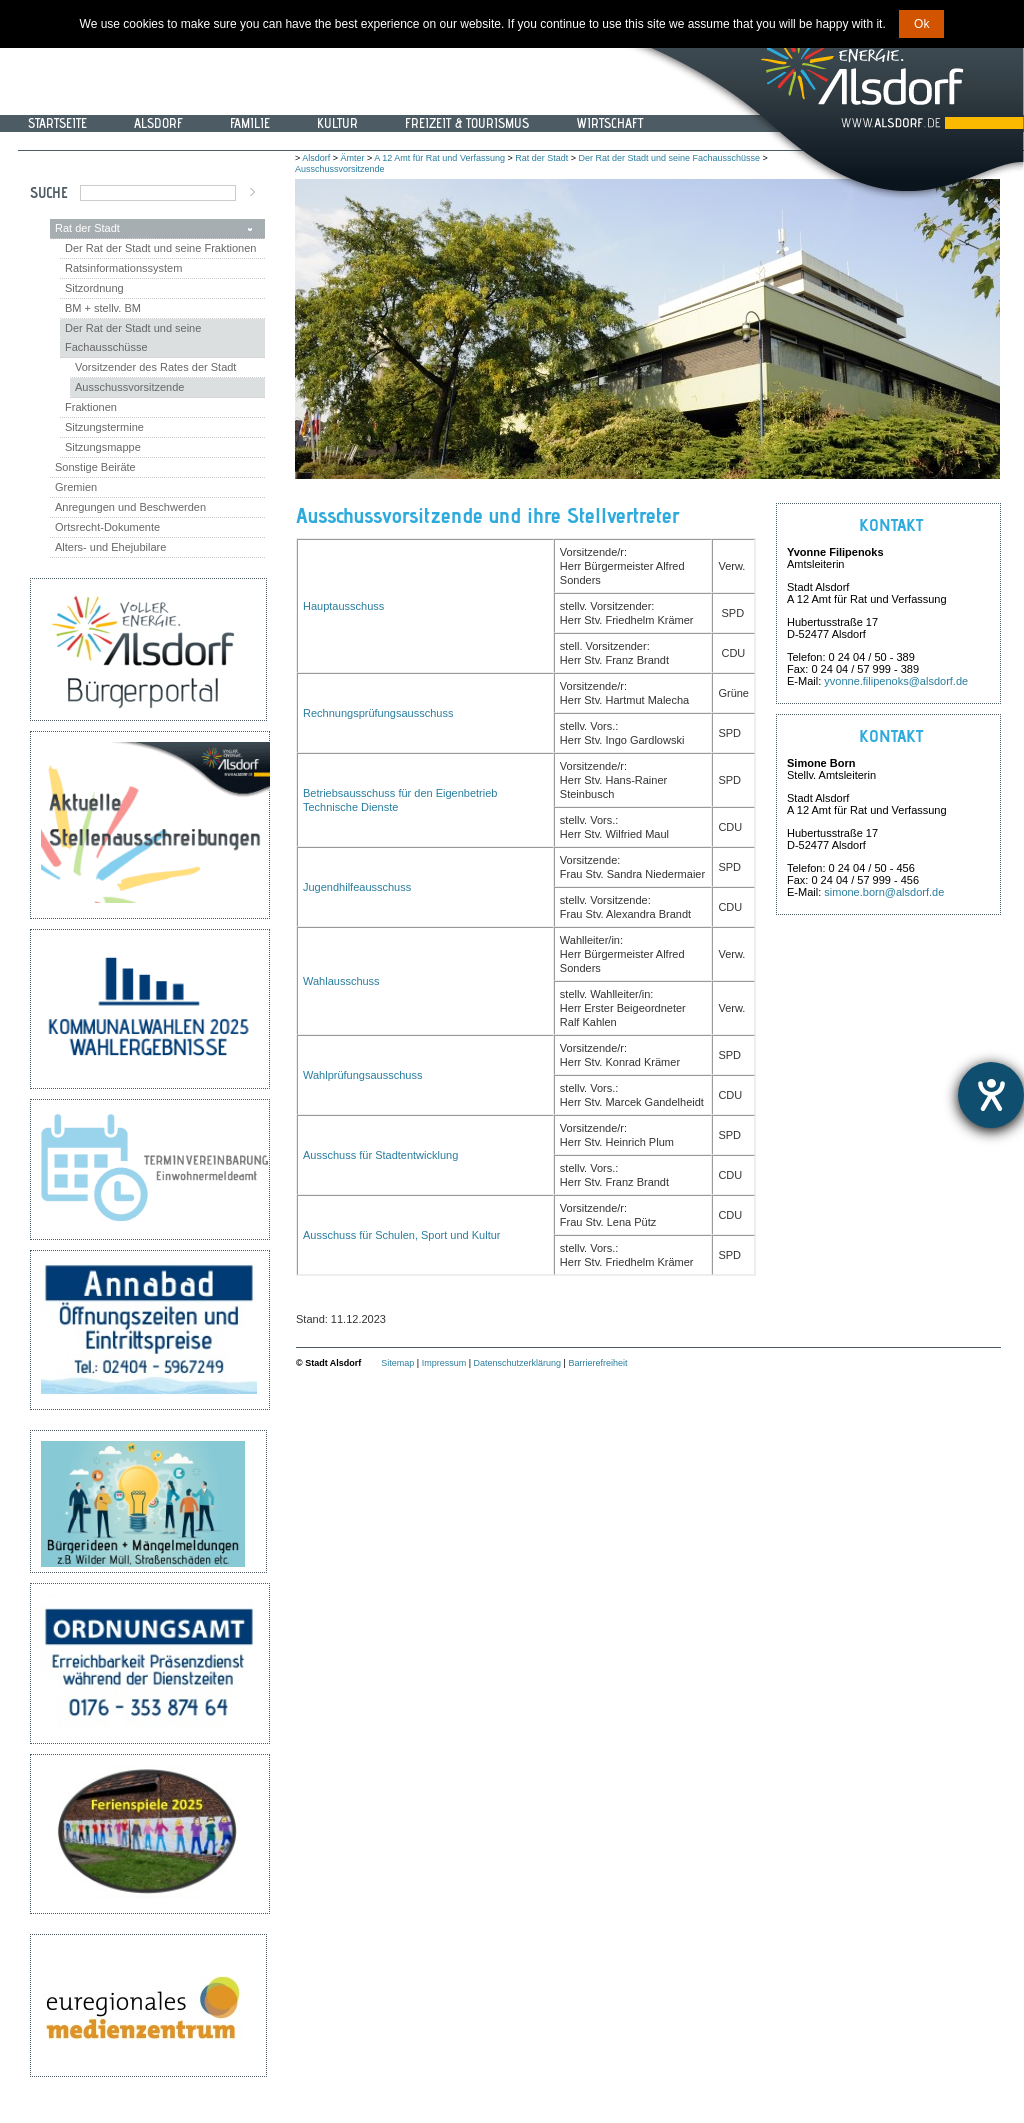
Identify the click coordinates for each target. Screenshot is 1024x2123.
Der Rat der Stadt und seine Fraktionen (160, 248)
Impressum (444, 1363)
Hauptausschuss (343, 606)
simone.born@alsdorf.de (884, 892)
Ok (921, 24)
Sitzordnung (94, 288)
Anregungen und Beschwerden (130, 507)
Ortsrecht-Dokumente (107, 527)
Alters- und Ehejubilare (110, 547)
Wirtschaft (609, 123)
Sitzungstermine (104, 427)
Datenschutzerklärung (518, 1363)
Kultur (337, 123)
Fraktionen (91, 407)
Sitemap (397, 1363)
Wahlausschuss (341, 981)
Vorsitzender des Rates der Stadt (155, 367)
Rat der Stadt (87, 228)
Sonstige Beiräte (95, 467)
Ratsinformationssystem (123, 268)
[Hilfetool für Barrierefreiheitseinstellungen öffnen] (991, 1095)
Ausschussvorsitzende (129, 387)
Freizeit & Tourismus (467, 123)
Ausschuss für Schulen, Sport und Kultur (402, 1235)
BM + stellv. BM (103, 308)
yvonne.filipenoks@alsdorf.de (896, 681)
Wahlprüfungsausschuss (362, 1075)
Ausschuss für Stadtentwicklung (380, 1155)
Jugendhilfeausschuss (357, 887)
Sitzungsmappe (103, 447)
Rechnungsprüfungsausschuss (378, 713)
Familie (250, 123)
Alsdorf (158, 123)
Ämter (353, 158)
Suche (49, 192)
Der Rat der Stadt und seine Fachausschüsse (133, 337)
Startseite (57, 123)
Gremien (76, 487)
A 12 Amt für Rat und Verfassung (439, 158)
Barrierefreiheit (597, 1363)
